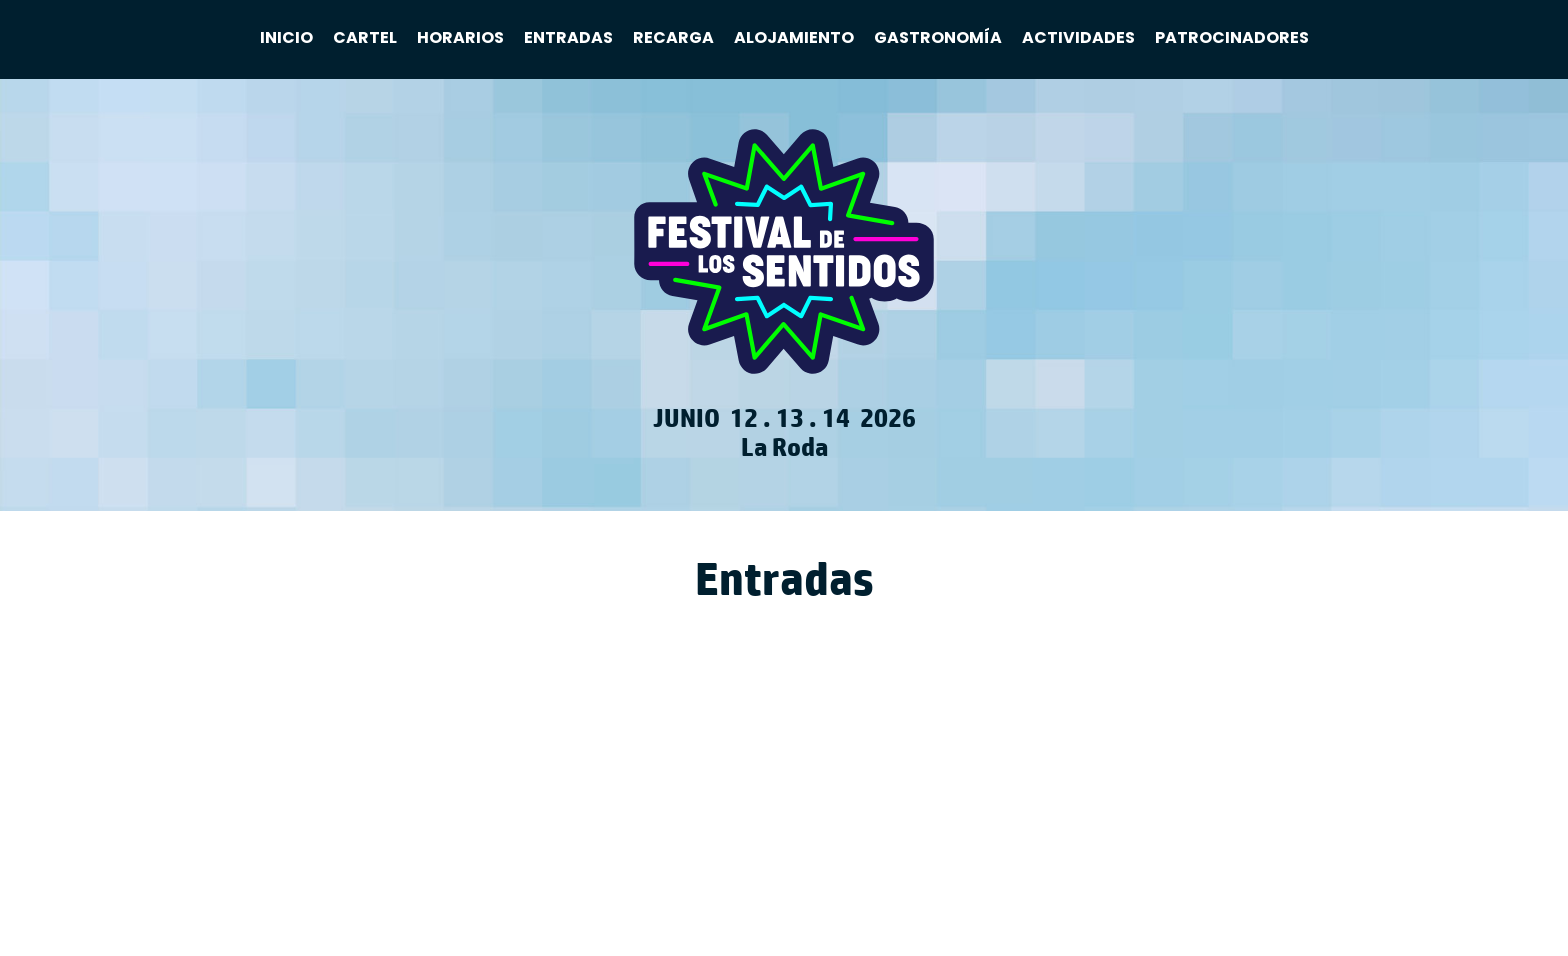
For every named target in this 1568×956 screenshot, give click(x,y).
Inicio (286, 38)
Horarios (460, 38)
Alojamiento (794, 38)
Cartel (365, 38)
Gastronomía (938, 38)
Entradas (568, 38)
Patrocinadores (1232, 38)
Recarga (673, 38)
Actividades (1078, 38)
